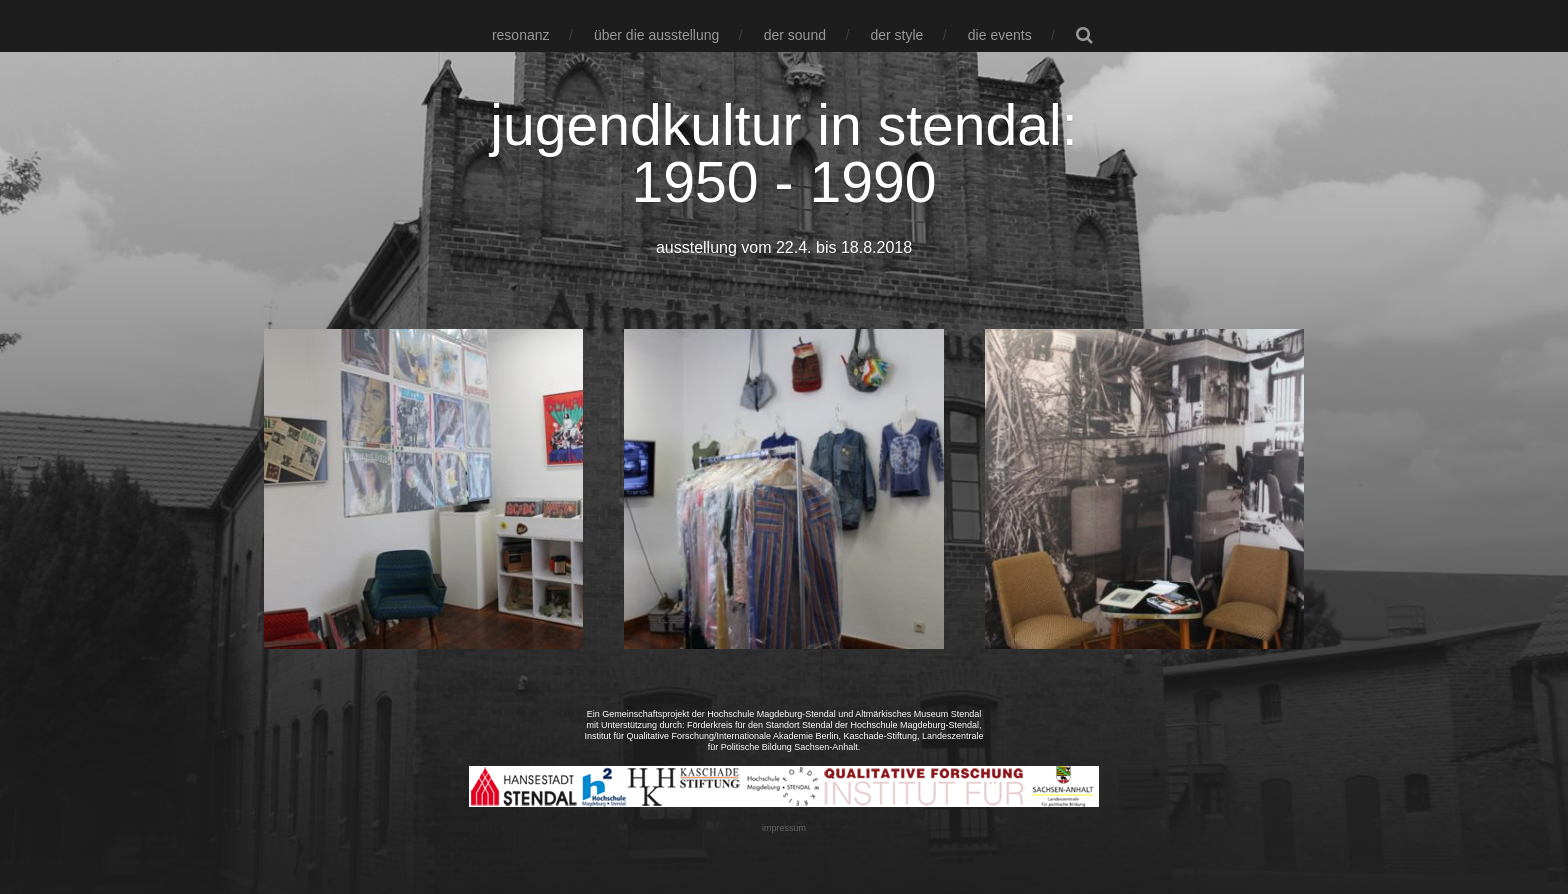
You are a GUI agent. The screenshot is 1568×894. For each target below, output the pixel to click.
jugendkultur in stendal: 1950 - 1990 (783, 153)
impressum (784, 828)
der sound (795, 35)
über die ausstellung (656, 35)
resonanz (521, 35)
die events (1000, 35)
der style (896, 35)
